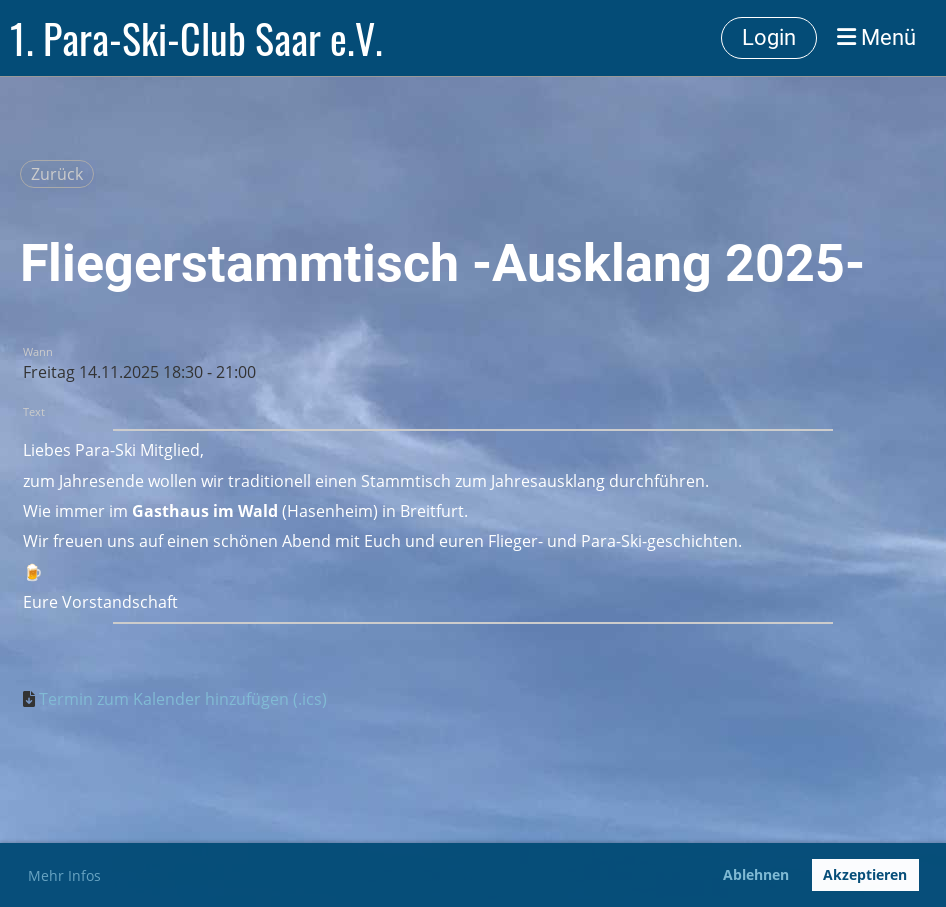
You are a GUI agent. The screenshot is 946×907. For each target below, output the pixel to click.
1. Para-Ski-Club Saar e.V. (196, 38)
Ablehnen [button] (756, 874)
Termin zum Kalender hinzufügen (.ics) (183, 699)
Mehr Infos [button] (64, 875)
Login (769, 37)
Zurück (57, 174)
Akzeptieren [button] (865, 874)
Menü (876, 37)
